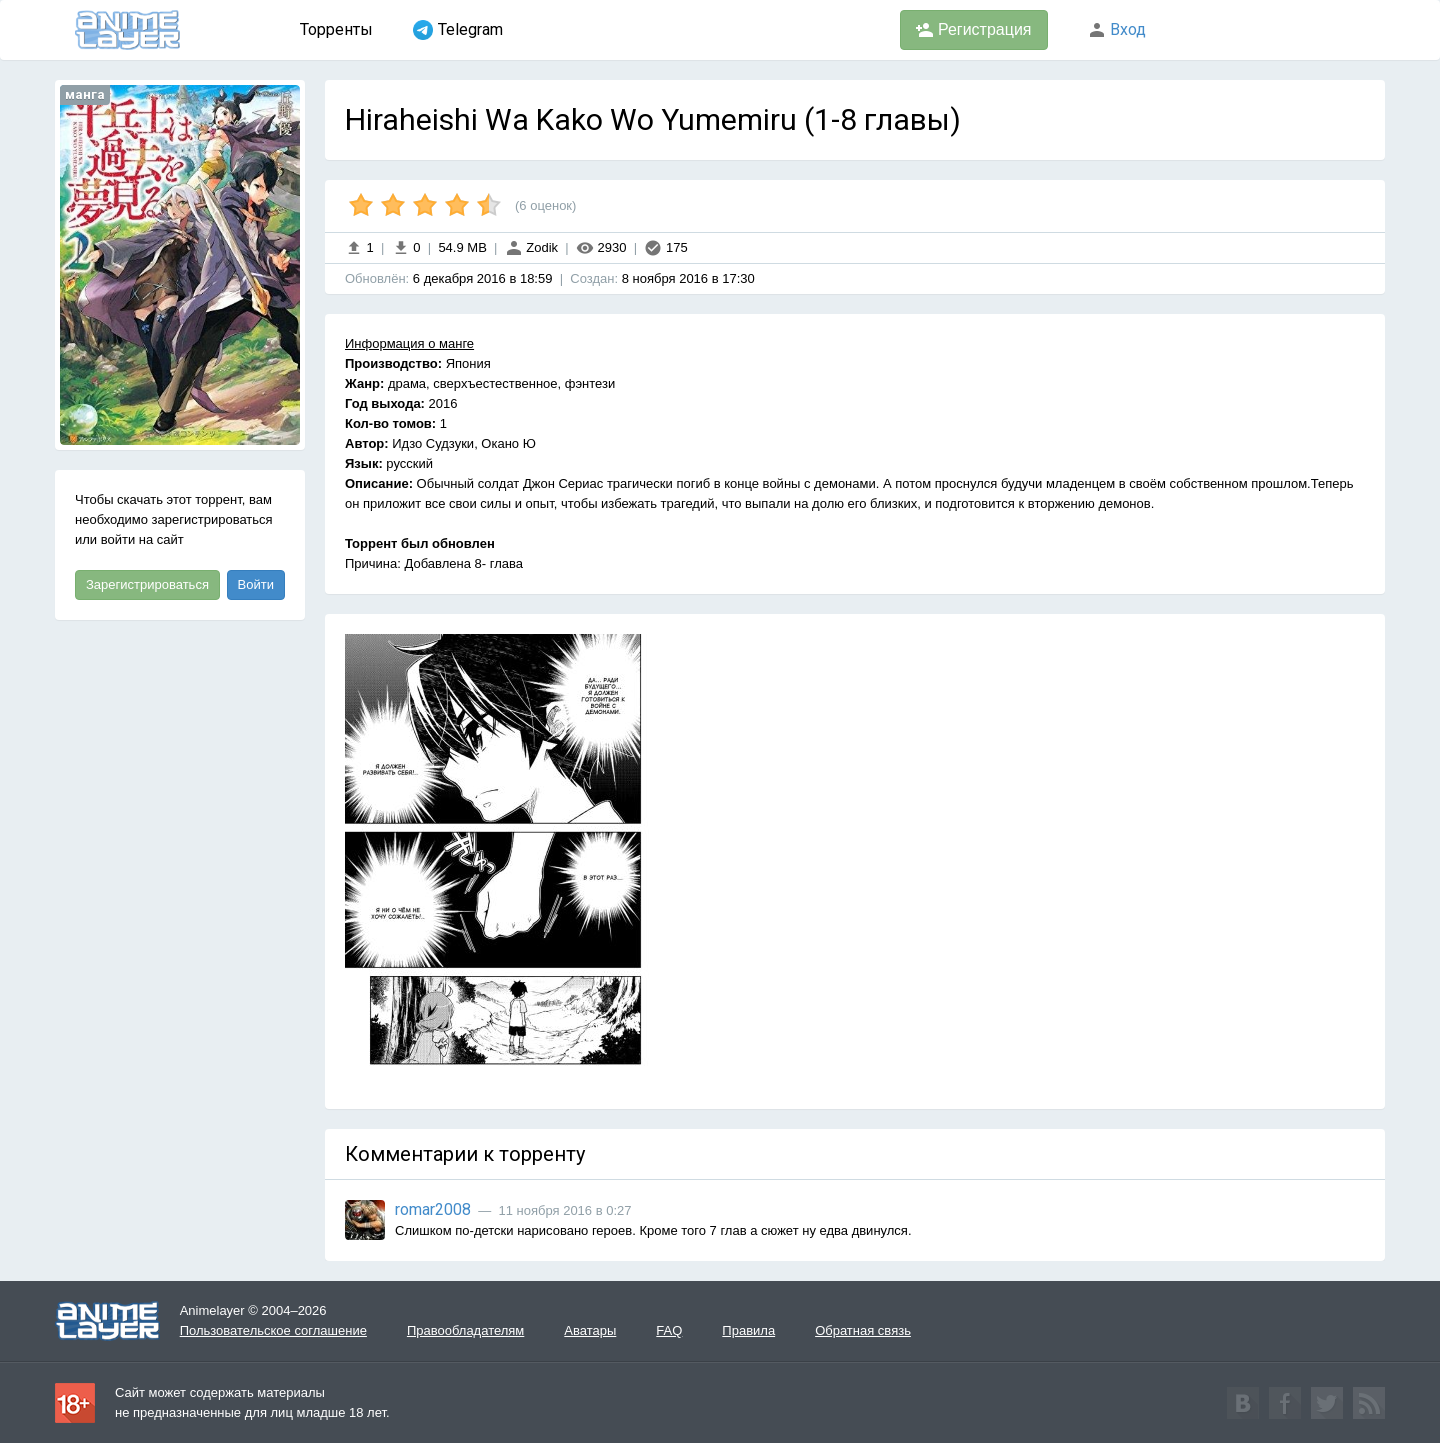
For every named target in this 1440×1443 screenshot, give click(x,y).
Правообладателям (465, 1330)
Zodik (531, 247)
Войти (256, 584)
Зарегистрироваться (147, 584)
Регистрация (974, 30)
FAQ (669, 1330)
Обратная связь (863, 1330)
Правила (748, 1330)
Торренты (336, 29)
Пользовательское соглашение (273, 1330)
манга (85, 94)
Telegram (458, 30)
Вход (1117, 29)
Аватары (590, 1330)
